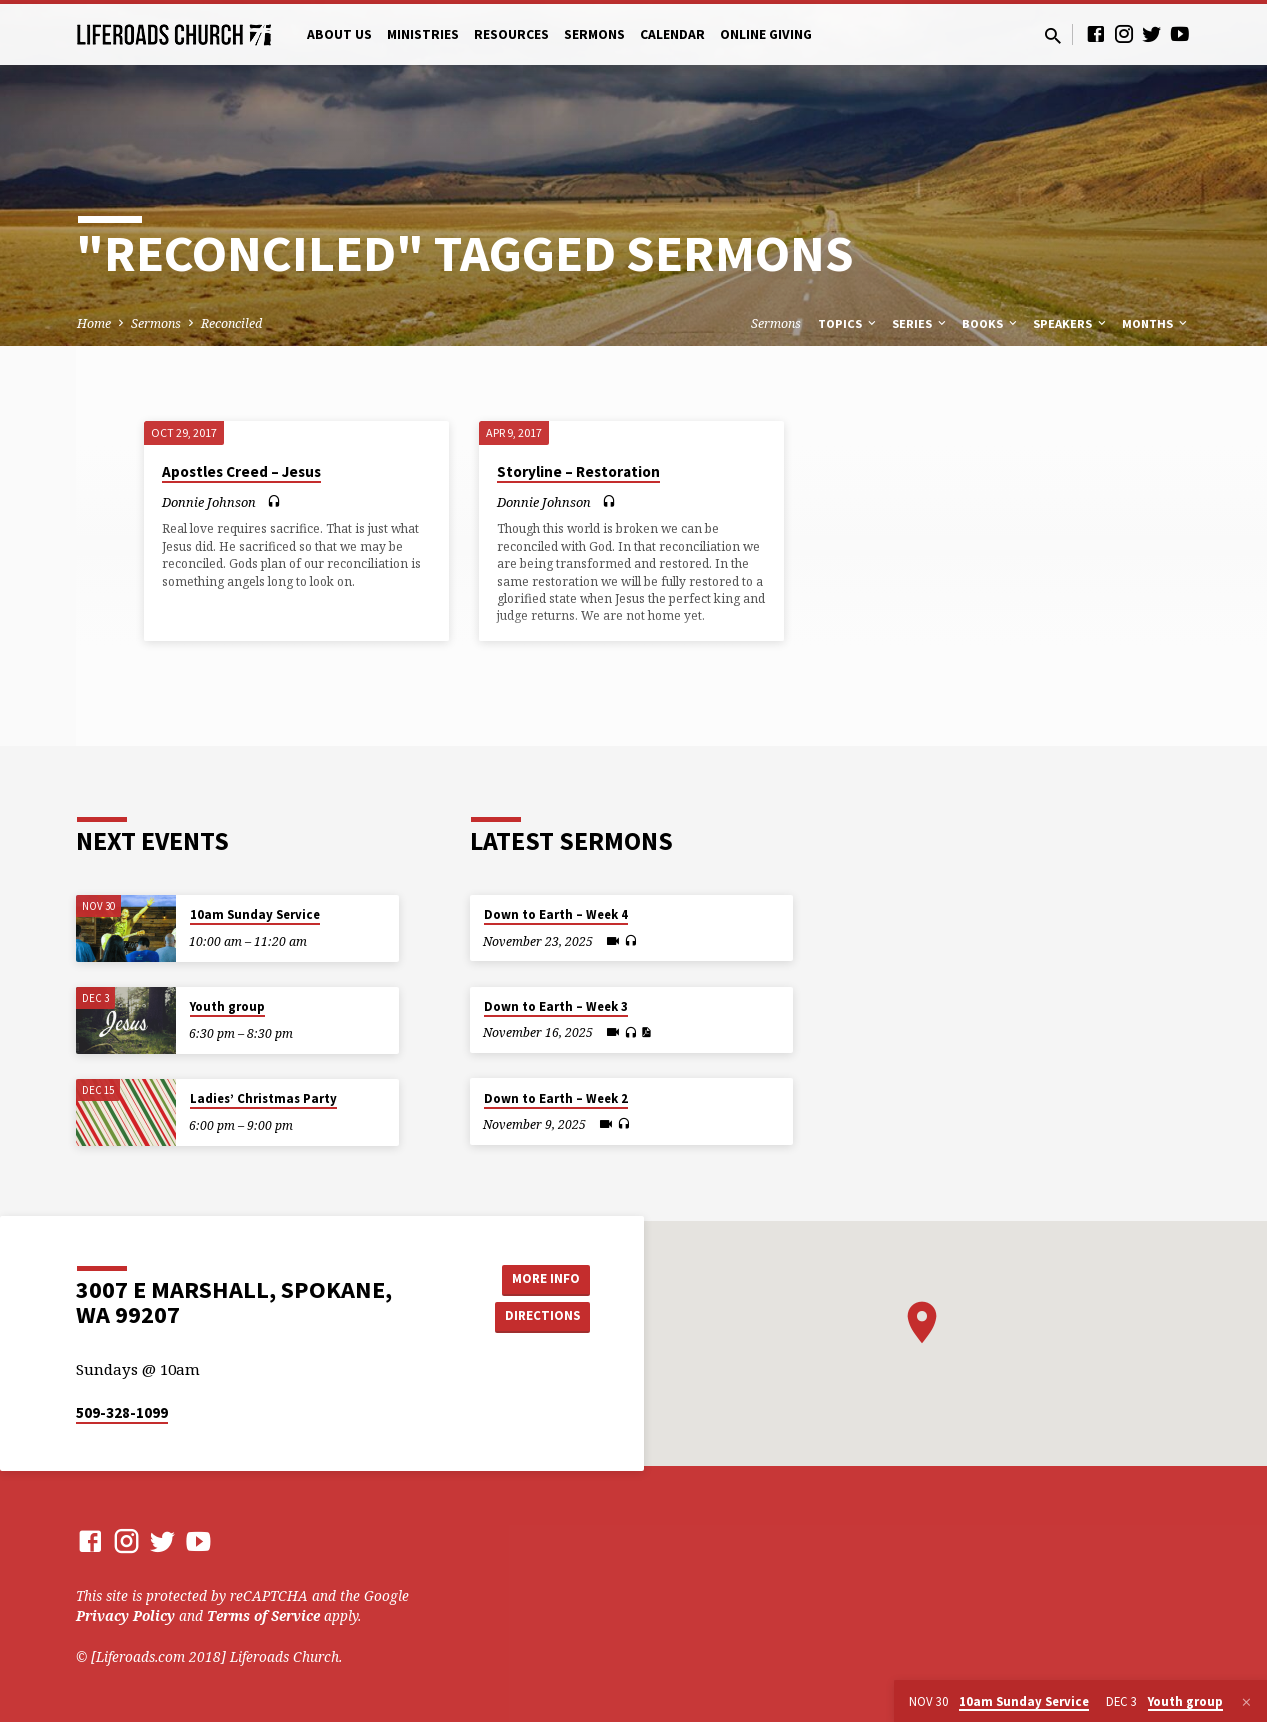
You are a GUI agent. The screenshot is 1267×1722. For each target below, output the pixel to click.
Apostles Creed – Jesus (241, 471)
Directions (539, 1317)
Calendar (672, 34)
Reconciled (231, 323)
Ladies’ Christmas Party (263, 1098)
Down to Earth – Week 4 (556, 914)
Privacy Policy (125, 1615)
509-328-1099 (122, 1412)
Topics (848, 323)
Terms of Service (263, 1615)
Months (1156, 323)
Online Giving (766, 34)
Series (920, 323)
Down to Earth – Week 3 (556, 1006)
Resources (511, 34)
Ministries (423, 34)
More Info (539, 1278)
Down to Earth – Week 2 (556, 1098)
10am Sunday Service (255, 914)
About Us (339, 34)
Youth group (227, 1006)
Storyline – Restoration (578, 471)
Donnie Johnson (209, 502)
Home (94, 323)
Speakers (1071, 323)
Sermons (594, 34)
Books (991, 323)
